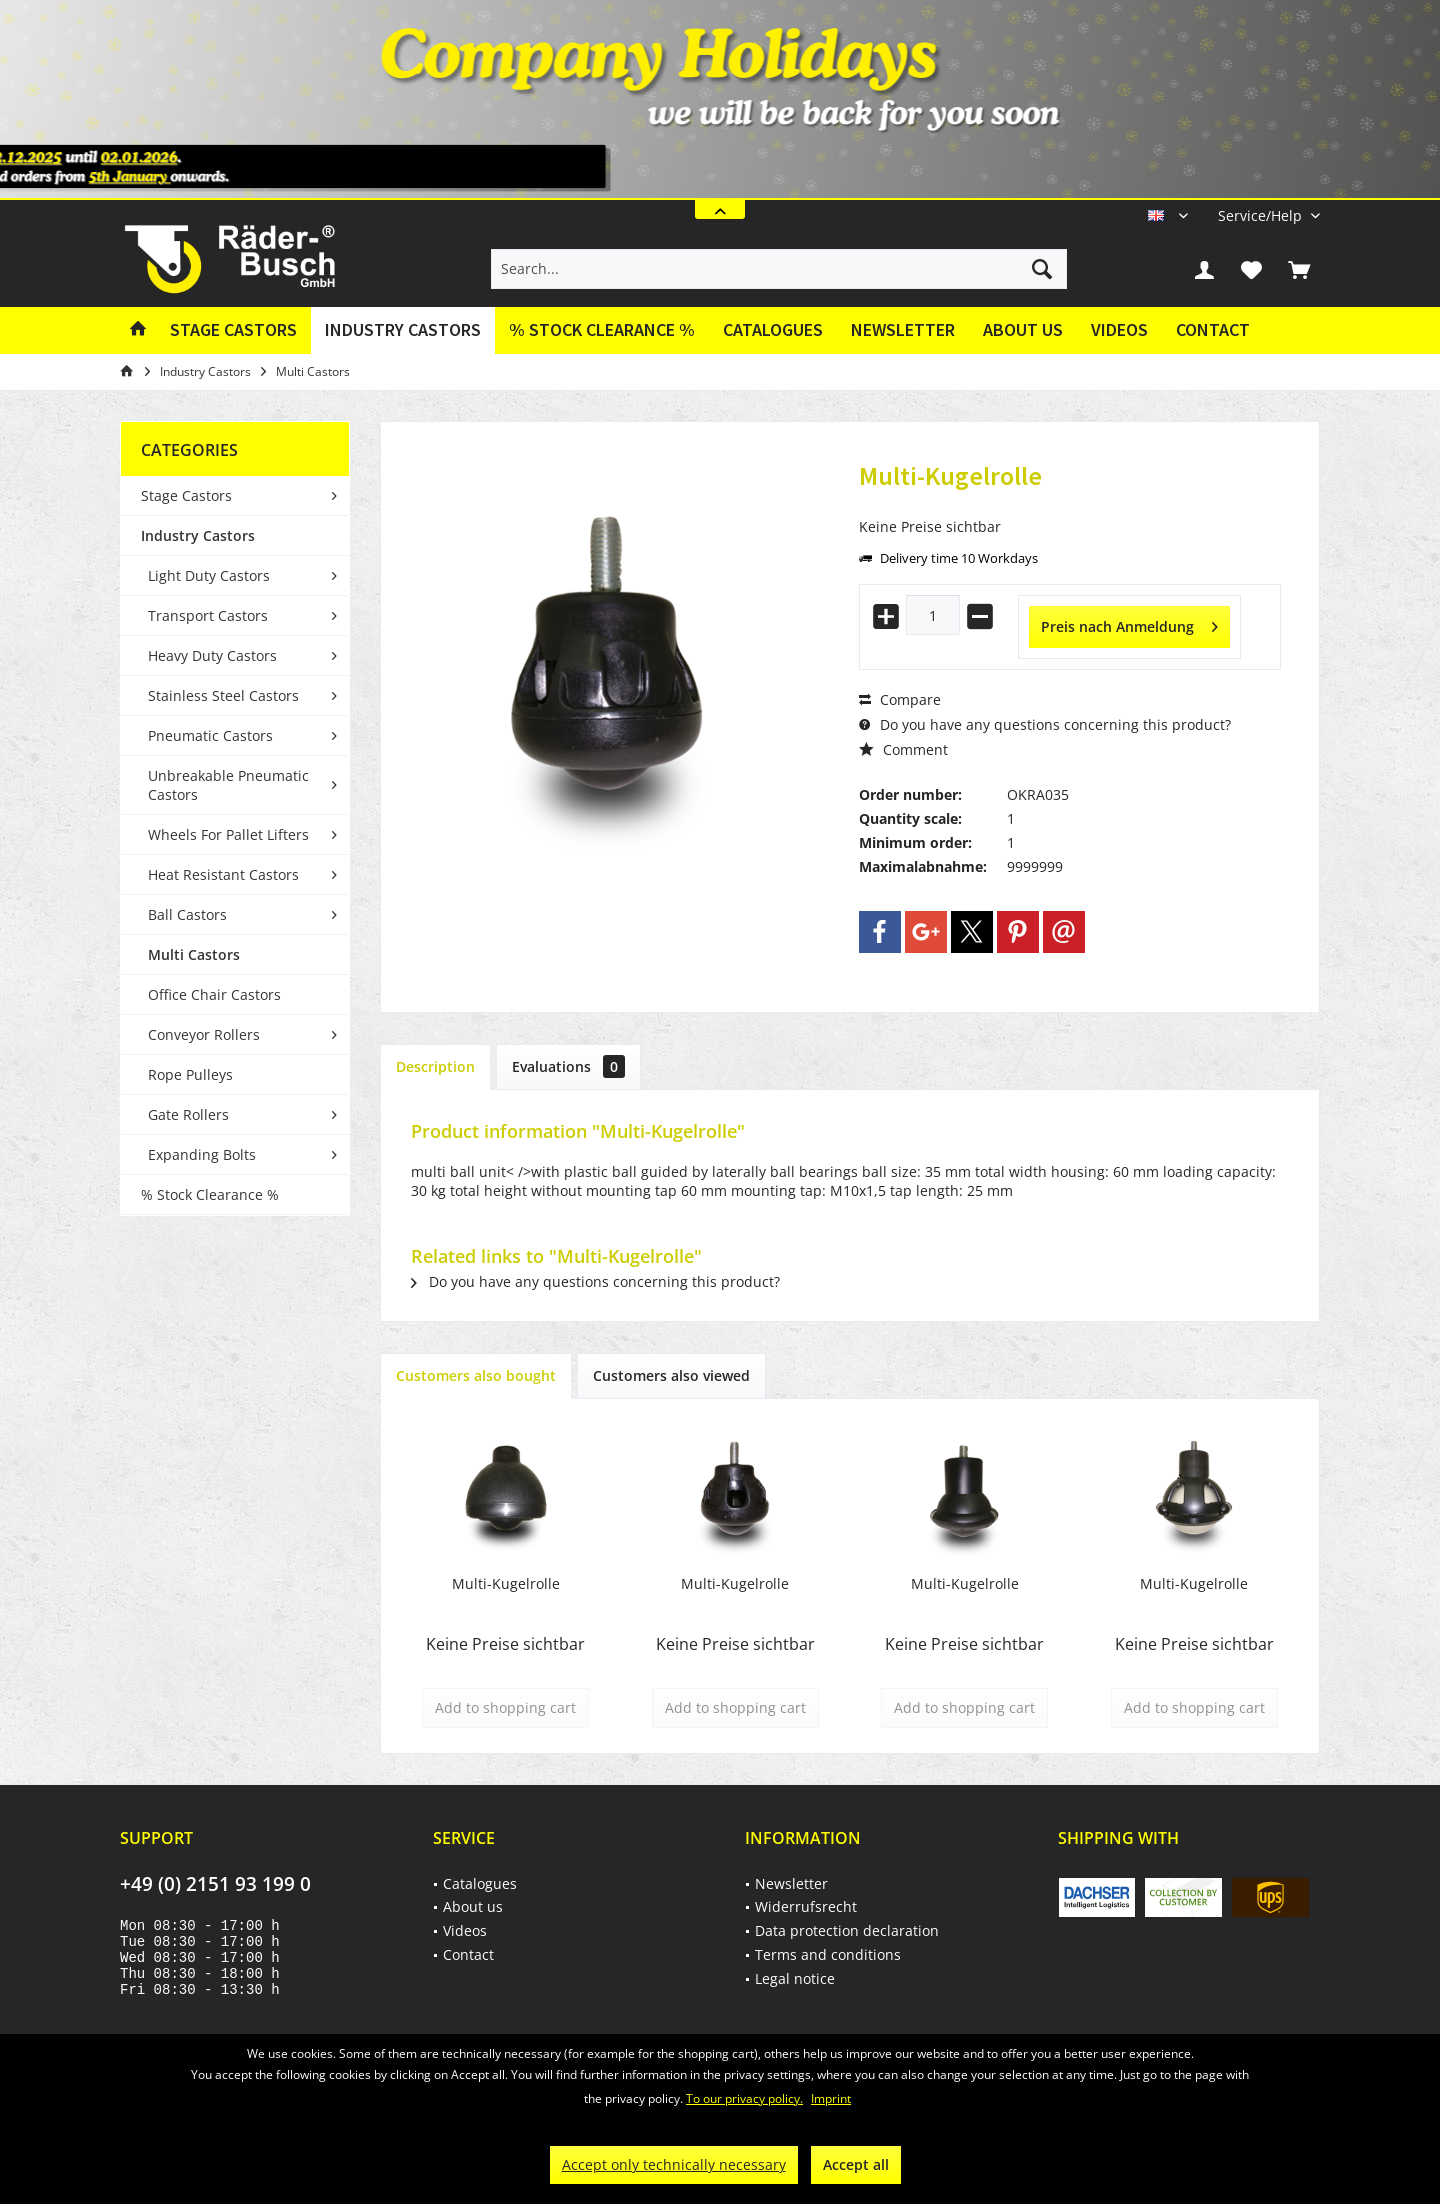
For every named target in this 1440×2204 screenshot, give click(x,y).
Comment (903, 749)
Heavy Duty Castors (212, 655)
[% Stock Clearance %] (602, 330)
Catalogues (773, 329)
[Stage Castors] (233, 330)
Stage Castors (186, 495)
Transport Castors (208, 615)
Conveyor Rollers (204, 1034)
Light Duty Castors (209, 575)
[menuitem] (1261, 215)
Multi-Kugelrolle (506, 1583)
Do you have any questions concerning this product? (1045, 724)
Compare (900, 699)
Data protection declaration (847, 1930)
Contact (1213, 329)
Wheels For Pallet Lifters (228, 834)
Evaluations (568, 1066)
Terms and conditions (828, 1954)
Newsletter (903, 329)
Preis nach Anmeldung (1129, 623)
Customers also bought (476, 1375)
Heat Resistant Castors (223, 874)
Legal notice (795, 1978)
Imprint (831, 2098)
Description (435, 1066)
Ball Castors (187, 914)
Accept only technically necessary (674, 2164)
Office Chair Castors (214, 994)
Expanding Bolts (202, 1154)
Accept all (856, 2164)
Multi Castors (194, 954)
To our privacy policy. (744, 2098)
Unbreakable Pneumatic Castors (228, 785)
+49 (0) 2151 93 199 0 (215, 1884)
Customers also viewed (671, 1375)
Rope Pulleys (190, 1074)
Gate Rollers (188, 1114)
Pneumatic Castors (210, 735)
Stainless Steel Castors (223, 695)
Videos (1119, 329)
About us (1023, 329)
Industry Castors (198, 535)
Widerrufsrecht (806, 1906)
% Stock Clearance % (210, 1194)
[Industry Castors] (403, 330)
